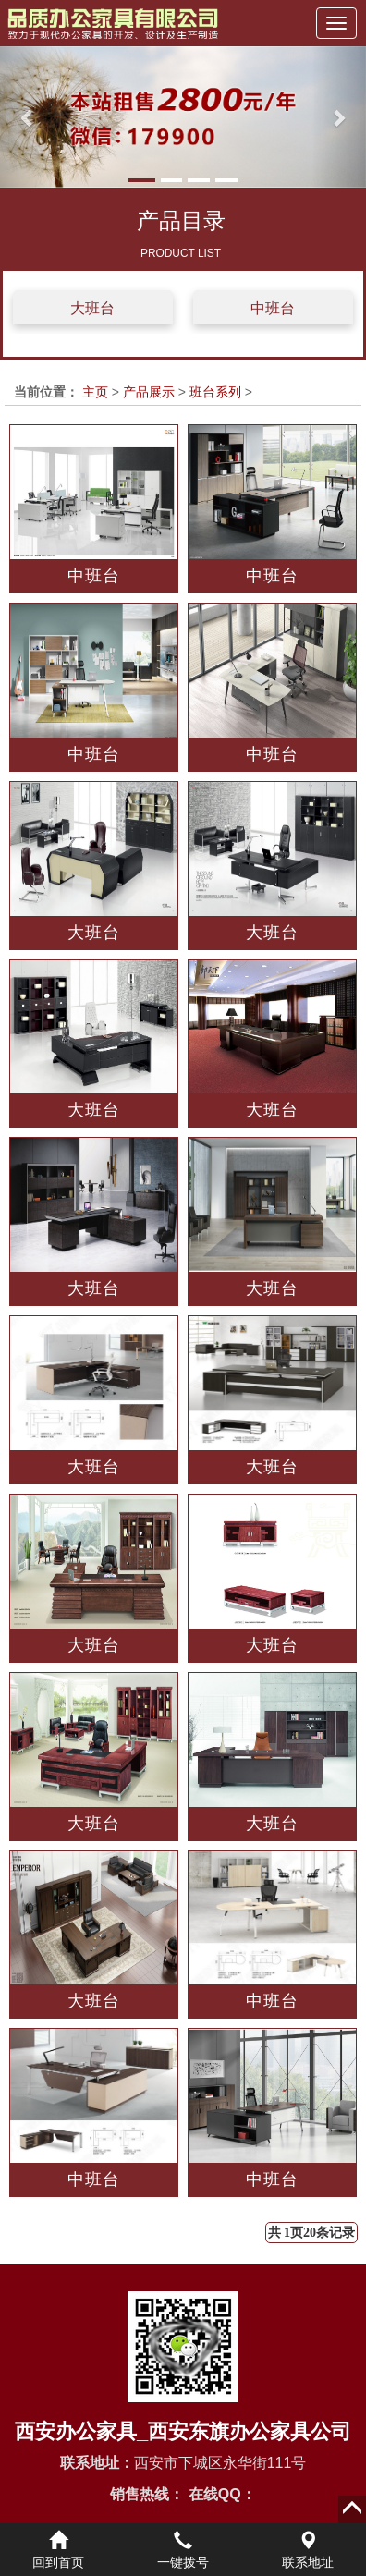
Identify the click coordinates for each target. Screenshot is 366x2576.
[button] (27, 117)
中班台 (272, 308)
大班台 (92, 308)
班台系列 (215, 392)
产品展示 (149, 392)
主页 (95, 392)
